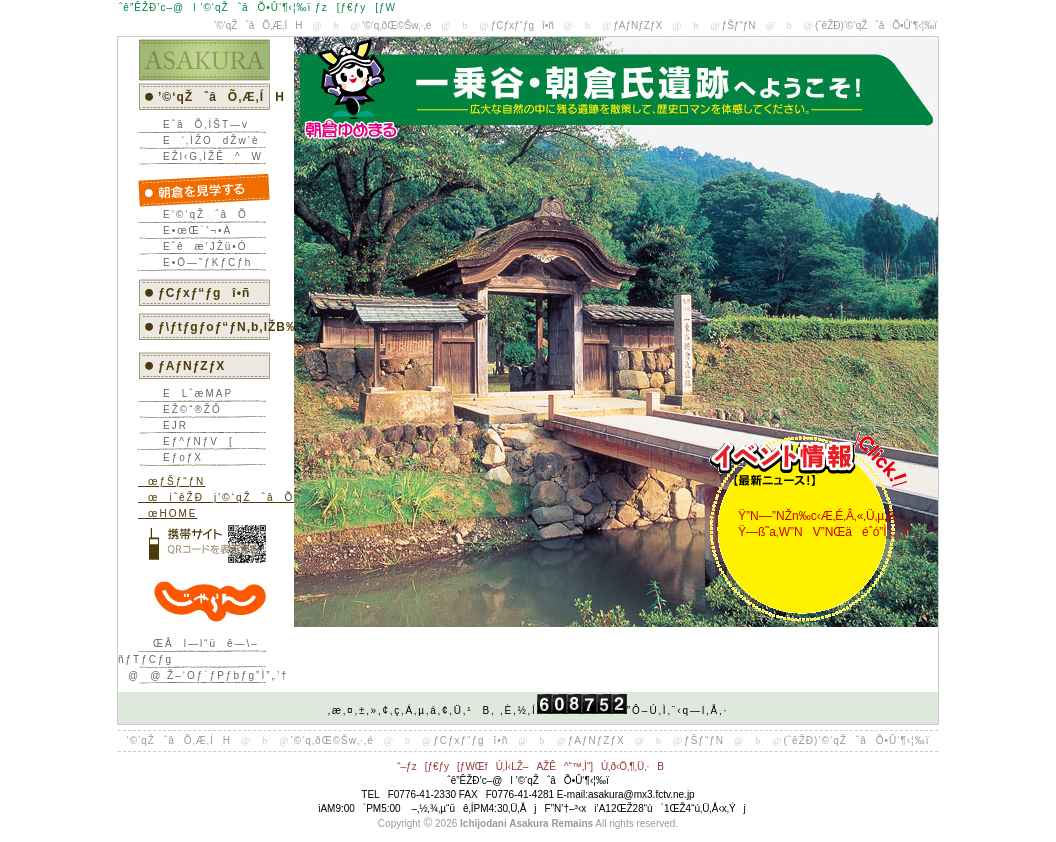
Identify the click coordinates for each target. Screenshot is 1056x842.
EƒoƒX (178, 457)
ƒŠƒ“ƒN (739, 25)
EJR (170, 425)
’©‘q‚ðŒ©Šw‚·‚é (396, 25)
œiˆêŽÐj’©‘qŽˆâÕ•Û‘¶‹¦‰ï (242, 497)
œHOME (167, 513)
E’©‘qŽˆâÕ (200, 214)
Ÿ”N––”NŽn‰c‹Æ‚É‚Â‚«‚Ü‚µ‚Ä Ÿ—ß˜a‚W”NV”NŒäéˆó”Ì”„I (818, 524)
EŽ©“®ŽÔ (187, 409)
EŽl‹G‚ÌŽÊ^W (208, 156)
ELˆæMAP (193, 393)
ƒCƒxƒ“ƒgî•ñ (522, 25)
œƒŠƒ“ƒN (171, 481)
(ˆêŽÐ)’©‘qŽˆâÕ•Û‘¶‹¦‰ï (876, 25)
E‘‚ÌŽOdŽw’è (206, 140)
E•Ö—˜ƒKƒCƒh (202, 262)
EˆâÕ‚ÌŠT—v (201, 124)
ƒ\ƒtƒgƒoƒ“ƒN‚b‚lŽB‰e (232, 327)
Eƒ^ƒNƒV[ (193, 441)
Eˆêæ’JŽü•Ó (200, 246)
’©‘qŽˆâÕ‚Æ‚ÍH (258, 25)
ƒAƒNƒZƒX (637, 25)
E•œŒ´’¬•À (192, 230)
